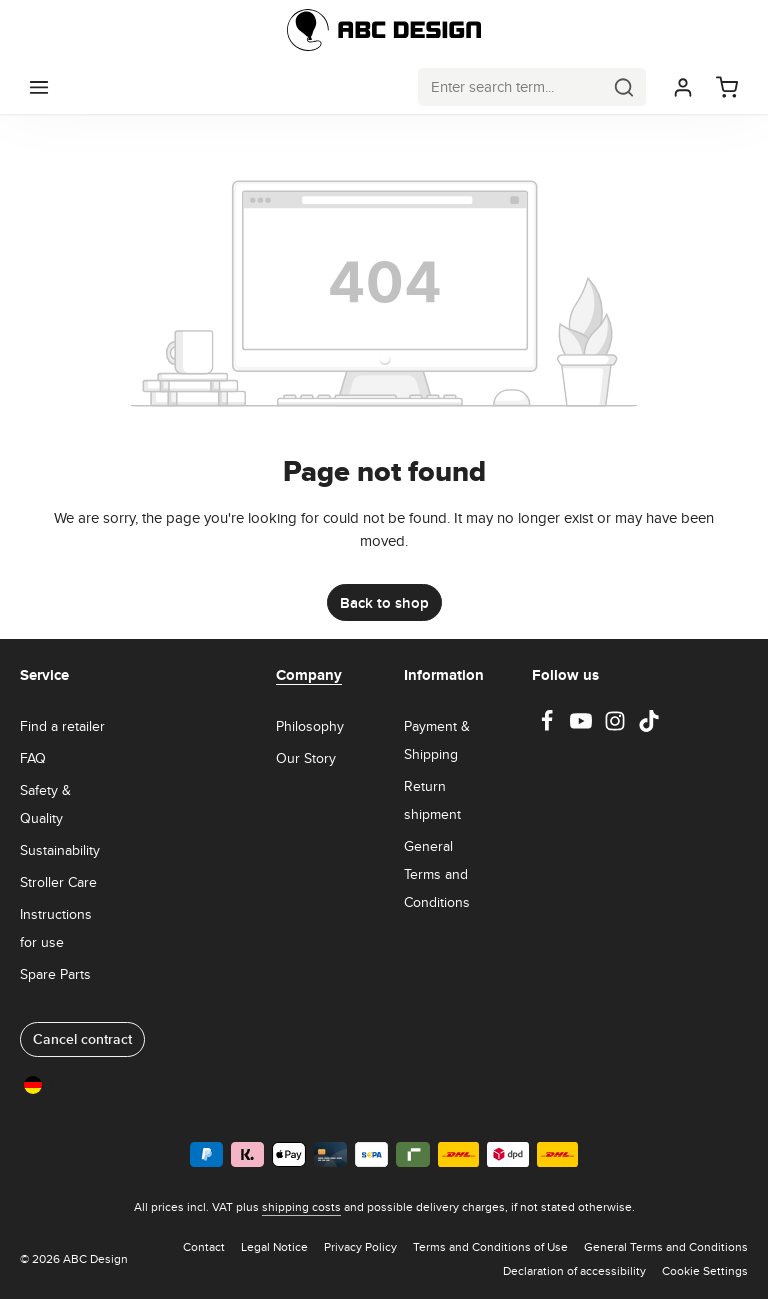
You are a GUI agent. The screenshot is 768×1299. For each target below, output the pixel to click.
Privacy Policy (360, 1246)
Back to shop (384, 602)
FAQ (33, 758)
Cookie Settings (705, 1270)
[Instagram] (617, 727)
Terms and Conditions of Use (490, 1246)
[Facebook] (549, 727)
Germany (65, 1083)
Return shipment (432, 800)
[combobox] (511, 86)
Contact (204, 1246)
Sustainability (60, 850)
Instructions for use (56, 928)
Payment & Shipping (437, 740)
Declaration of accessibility (574, 1270)
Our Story (306, 758)
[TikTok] (649, 727)
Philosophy (310, 726)
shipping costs (301, 1206)
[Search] (624, 86)
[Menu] (39, 87)
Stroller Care (58, 882)
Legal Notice (274, 1246)
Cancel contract (82, 1039)
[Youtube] (583, 727)
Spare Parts (55, 974)
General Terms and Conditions (437, 874)
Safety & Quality (45, 804)
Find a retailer (62, 726)
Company (309, 674)
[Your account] (683, 87)
